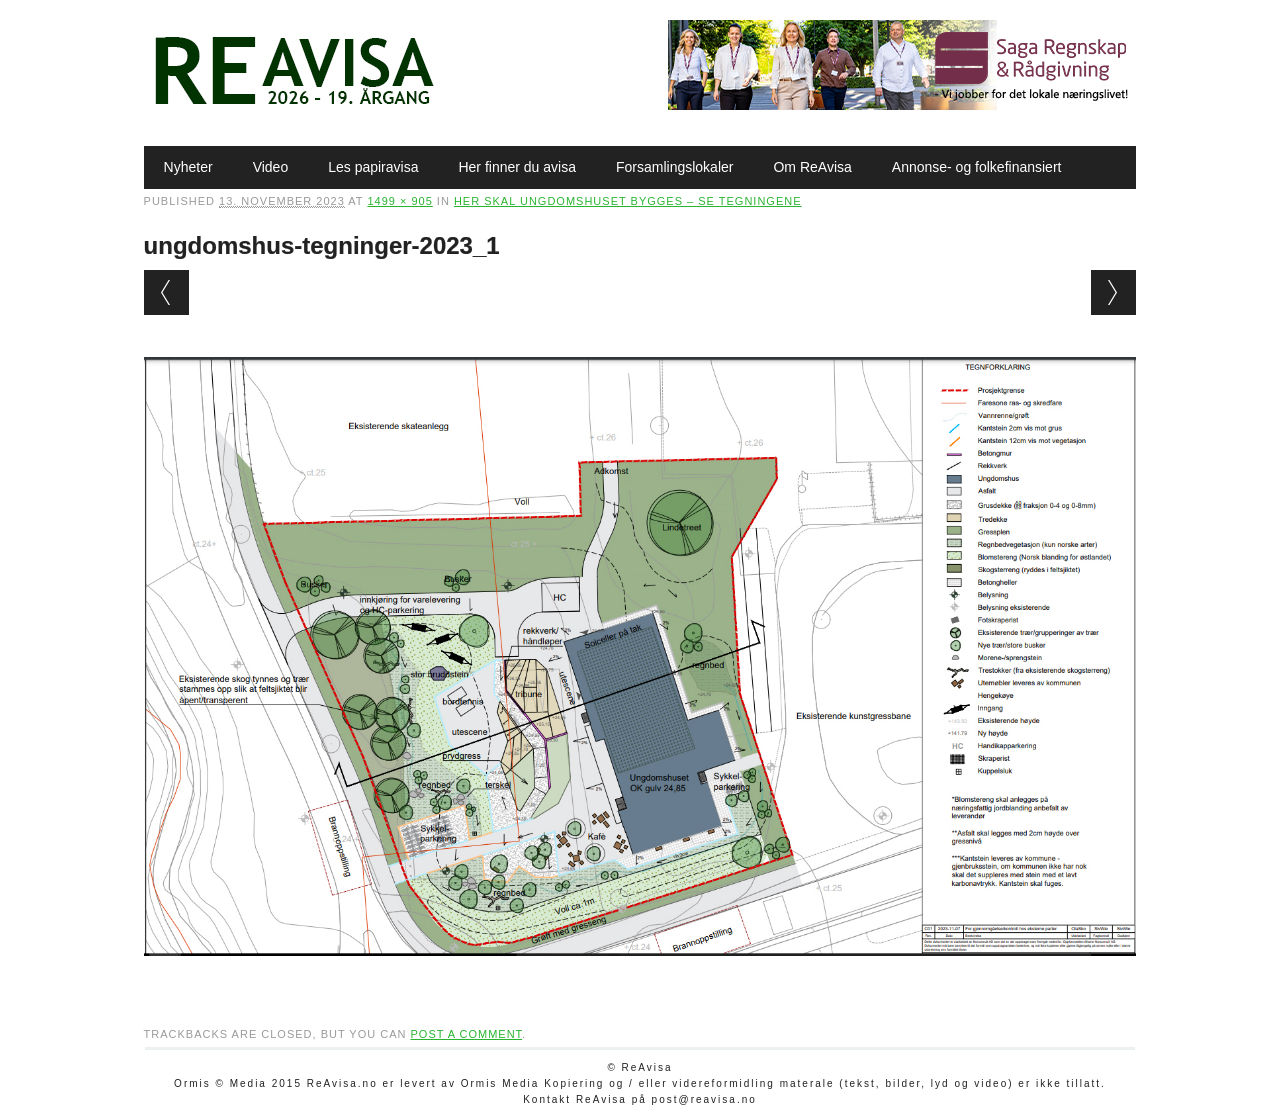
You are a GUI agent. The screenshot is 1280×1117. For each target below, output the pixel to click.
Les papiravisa (373, 167)
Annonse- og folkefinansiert (977, 167)
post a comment (466, 1034)
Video (271, 167)
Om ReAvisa (812, 167)
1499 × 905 (399, 201)
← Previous (166, 292)
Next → (1113, 292)
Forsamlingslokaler (674, 167)
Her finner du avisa (517, 167)
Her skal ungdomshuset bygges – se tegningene (628, 201)
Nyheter (188, 167)
